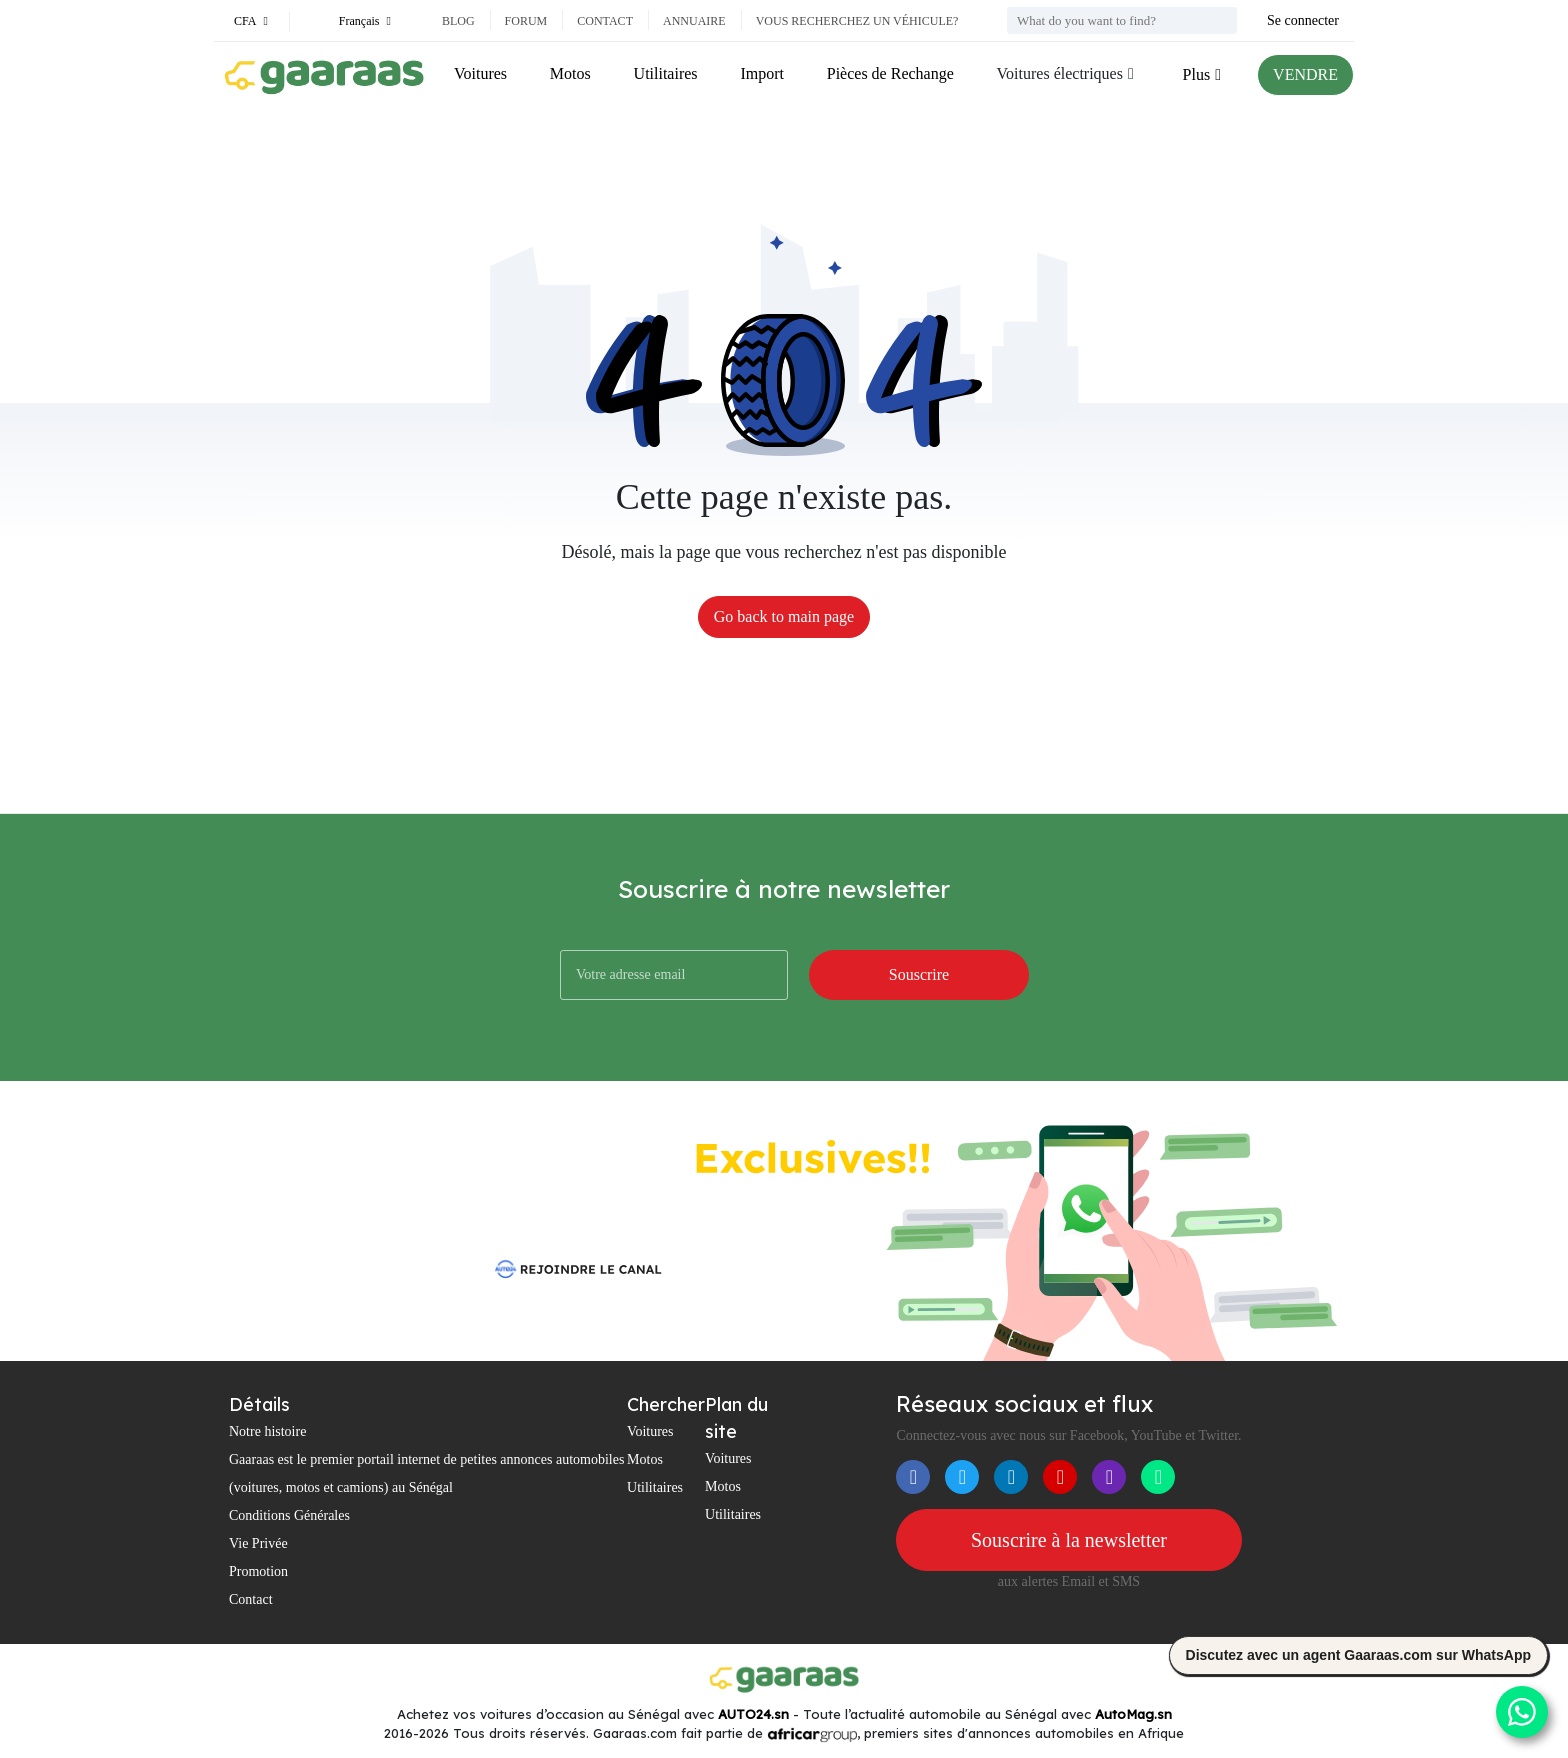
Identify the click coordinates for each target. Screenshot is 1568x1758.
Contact (605, 21)
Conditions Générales (289, 1515)
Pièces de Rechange (890, 73)
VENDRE (1305, 74)
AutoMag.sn (1133, 1714)
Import (762, 73)
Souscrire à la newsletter (1069, 1540)
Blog (458, 21)
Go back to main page (784, 616)
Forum (526, 21)
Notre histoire (267, 1431)
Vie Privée (258, 1543)
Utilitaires (666, 73)
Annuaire (694, 21)
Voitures (480, 73)
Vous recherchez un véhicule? (857, 21)
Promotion (258, 1571)
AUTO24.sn (753, 1714)
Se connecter (1303, 20)
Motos (570, 73)
